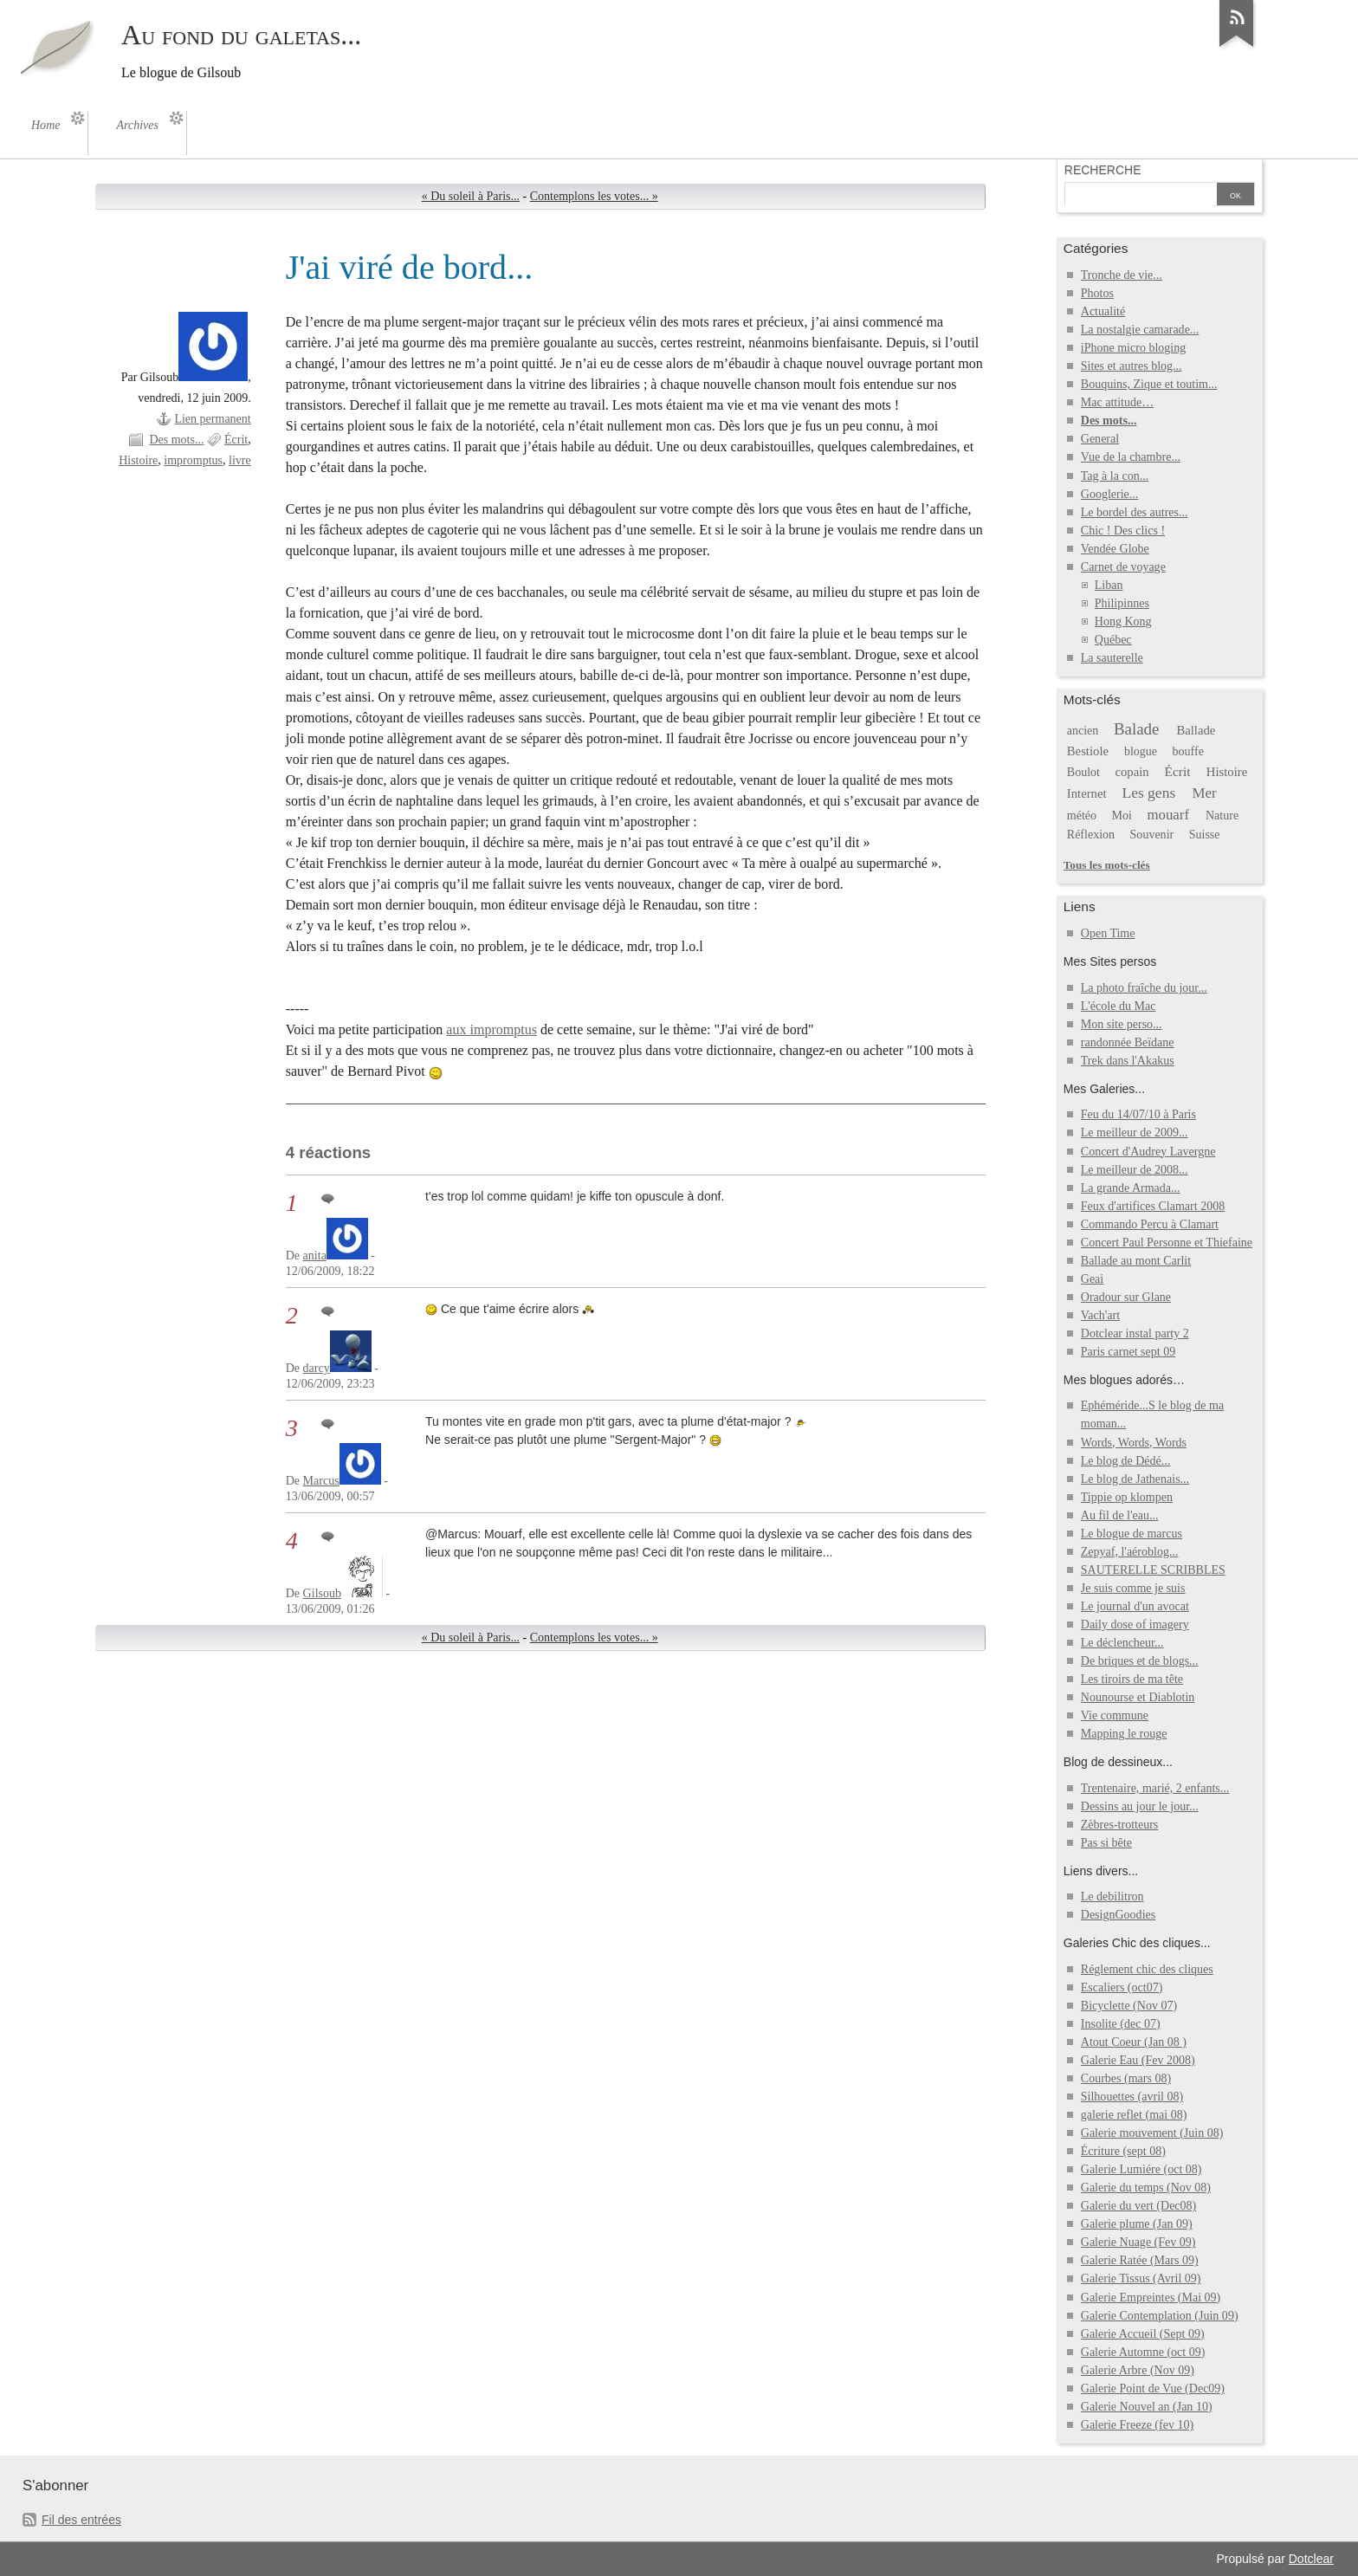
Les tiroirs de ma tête (1132, 1679)
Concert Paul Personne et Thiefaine (1166, 1242)
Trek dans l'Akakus (1127, 1060)
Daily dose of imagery (1135, 1624)
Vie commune (1114, 1715)
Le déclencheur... (1122, 1642)
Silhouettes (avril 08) (1132, 2096)
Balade (1137, 729)
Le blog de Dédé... (1126, 1460)
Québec (1113, 639)
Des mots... (176, 439)
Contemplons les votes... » (594, 196)
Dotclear (1311, 2559)
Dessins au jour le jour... (1140, 1806)
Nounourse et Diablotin (1138, 1697)
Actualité (1103, 311)
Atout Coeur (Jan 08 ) (1134, 2042)
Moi (1122, 815)
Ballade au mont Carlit (1136, 1260)
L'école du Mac (1118, 1006)
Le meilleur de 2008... (1134, 1169)
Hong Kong (1123, 621)
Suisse (1204, 834)
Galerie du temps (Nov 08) (1146, 2187)
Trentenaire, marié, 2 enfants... (1155, 1788)
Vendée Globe (1115, 548)
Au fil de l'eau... (1120, 1515)
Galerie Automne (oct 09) (1143, 2352)
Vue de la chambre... (1130, 456)
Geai (1092, 1278)
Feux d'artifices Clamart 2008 (1153, 1206)
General (1100, 438)
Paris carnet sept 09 (1128, 1351)
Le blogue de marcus (1131, 1533)
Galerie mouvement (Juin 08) (1152, 2132)
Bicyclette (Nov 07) (1129, 2005)
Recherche (1102, 170)
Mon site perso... (1121, 1024)
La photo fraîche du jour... (1144, 987)
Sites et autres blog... (1131, 365)
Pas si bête (1106, 1842)
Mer (1205, 793)
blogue (1140, 751)
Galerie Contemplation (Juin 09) (1159, 2315)
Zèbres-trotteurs (1120, 1824)
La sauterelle (1112, 657)
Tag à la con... (1114, 475)
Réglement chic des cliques (1147, 1969)
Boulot (1083, 772)
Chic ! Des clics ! (1123, 530)
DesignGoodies (1118, 1914)
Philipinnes (1122, 603)
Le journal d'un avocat (1135, 1606)
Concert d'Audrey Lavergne (1148, 1151)
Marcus (321, 1480)
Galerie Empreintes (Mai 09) (1151, 2297)
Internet (1087, 793)
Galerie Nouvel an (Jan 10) (1146, 2406)
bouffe (1188, 751)
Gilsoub (322, 1593)
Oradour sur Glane (1126, 1297)
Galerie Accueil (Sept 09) (1143, 2333)
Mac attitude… (1117, 402)
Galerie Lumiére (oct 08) (1141, 2169)
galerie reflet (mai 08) (1134, 2114)
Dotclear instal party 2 (1135, 1333)
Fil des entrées (81, 2520)
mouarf (1168, 814)
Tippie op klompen (1127, 1497)
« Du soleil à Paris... (471, 196)
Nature (1222, 815)
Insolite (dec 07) (1121, 2023)
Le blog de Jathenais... (1135, 1478)
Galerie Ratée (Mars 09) (1140, 2260)
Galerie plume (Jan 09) (1137, 2223)
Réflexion (1091, 834)
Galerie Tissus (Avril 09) (1141, 2278)
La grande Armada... (1130, 1187)
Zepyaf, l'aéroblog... (1130, 1551)
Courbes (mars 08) (1126, 2078)
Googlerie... (1110, 494)
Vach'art (1100, 1315)
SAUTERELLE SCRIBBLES (1153, 1569)
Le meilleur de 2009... (1134, 1132)
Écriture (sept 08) (1123, 2151)
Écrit (236, 439)
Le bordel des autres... (1134, 512)
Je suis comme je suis (1133, 1588)
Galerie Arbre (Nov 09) (1137, 2370)
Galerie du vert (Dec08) (1138, 2205)
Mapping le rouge (1124, 1733)
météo (1081, 815)
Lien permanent (212, 418)
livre (240, 460)
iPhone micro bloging (1133, 347)
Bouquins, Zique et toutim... (1149, 384)
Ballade (1195, 730)
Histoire (138, 460)
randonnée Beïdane (1127, 1042)
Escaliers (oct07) (1122, 1987)
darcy (316, 1368)
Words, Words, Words (1134, 1442)
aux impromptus (491, 1029)
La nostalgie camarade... (1140, 329)
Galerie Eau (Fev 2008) (1138, 2060)
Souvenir (1152, 834)
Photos (1097, 293)
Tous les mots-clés (1107, 864)
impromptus (193, 460)
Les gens (1148, 792)
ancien (1083, 730)
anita (315, 1255)
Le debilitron (1112, 1896)
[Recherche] (1138, 196)
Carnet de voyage (1123, 566)
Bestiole (1088, 751)
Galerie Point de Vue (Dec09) (1153, 2388)
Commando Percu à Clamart (1150, 1224)
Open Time (1108, 933)
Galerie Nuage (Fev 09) (1138, 2242)
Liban (1109, 585)
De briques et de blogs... (1140, 1660)
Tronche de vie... (1121, 275)
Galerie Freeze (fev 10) (1137, 2424)
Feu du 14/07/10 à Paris (1138, 1114)
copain (1131, 772)
